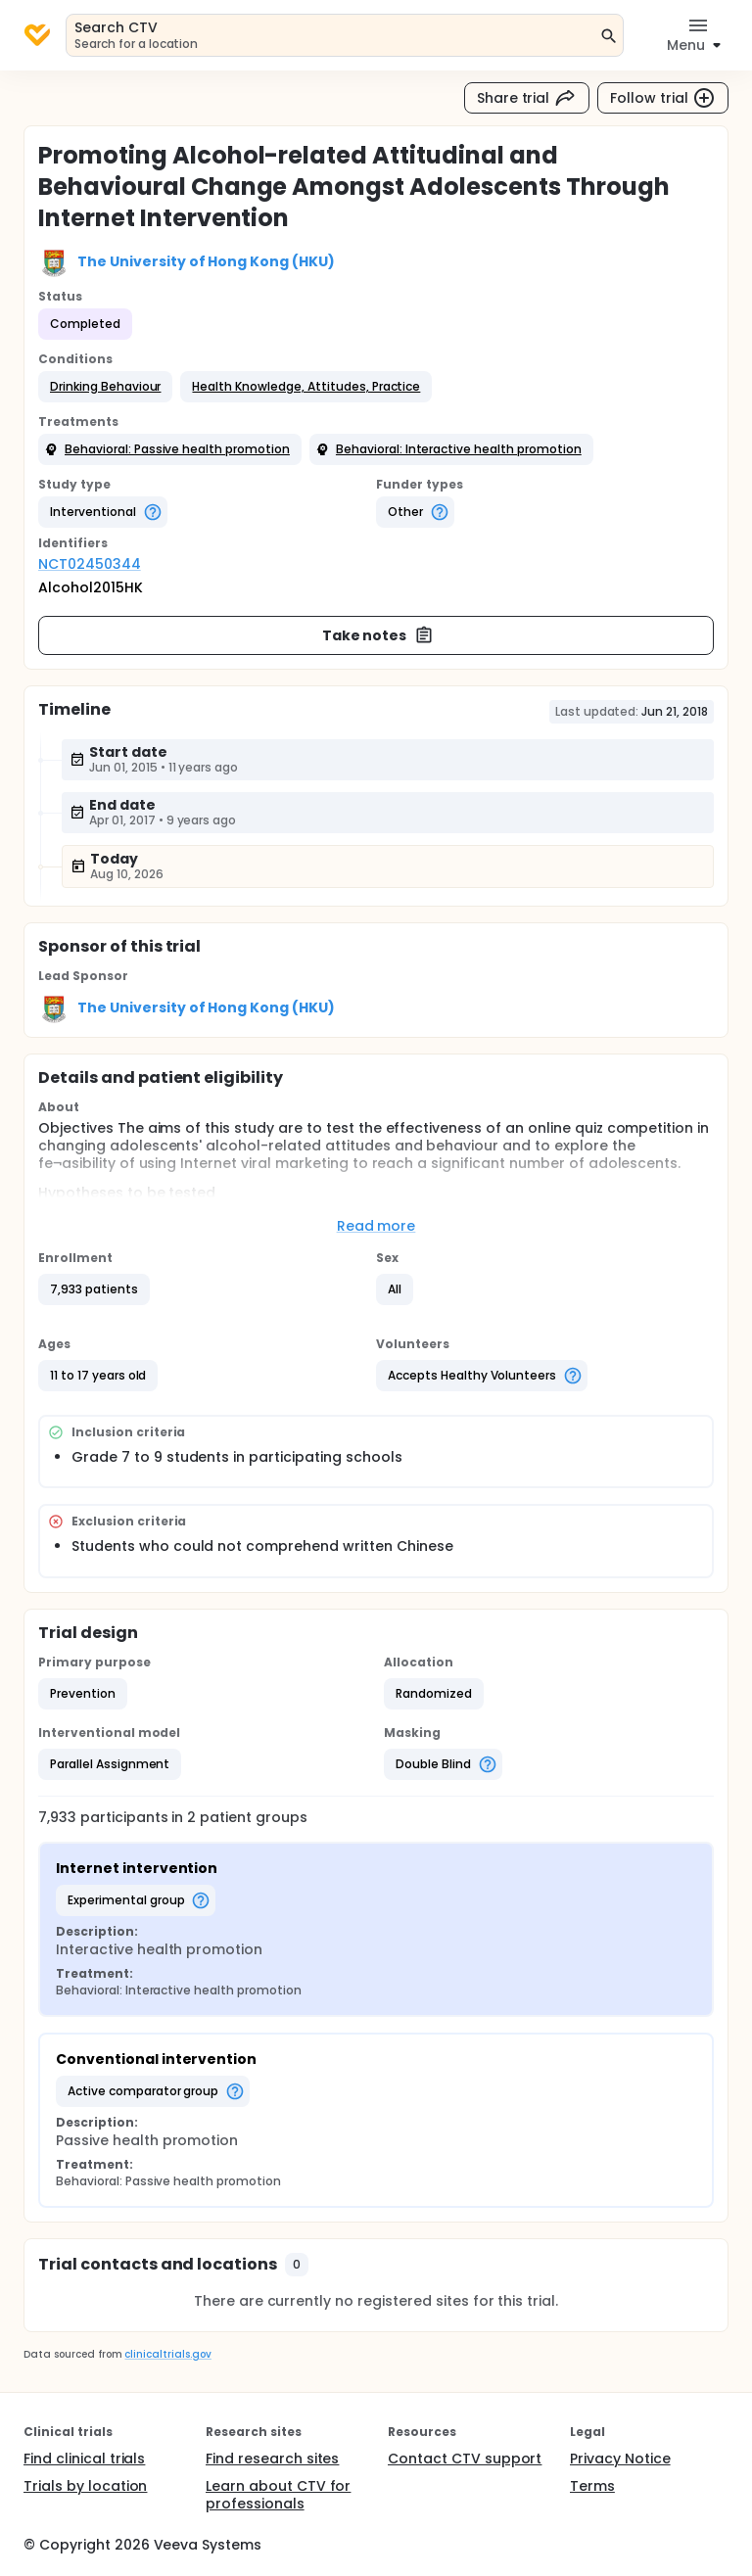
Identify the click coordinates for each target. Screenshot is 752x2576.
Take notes (378, 635)
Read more (376, 1226)
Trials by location (85, 2486)
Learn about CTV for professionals (278, 2494)
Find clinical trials (84, 2458)
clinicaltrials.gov (167, 2354)
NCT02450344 (89, 564)
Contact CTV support (464, 2458)
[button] (105, 386)
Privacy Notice (620, 2458)
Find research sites (272, 2458)
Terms (592, 2486)
